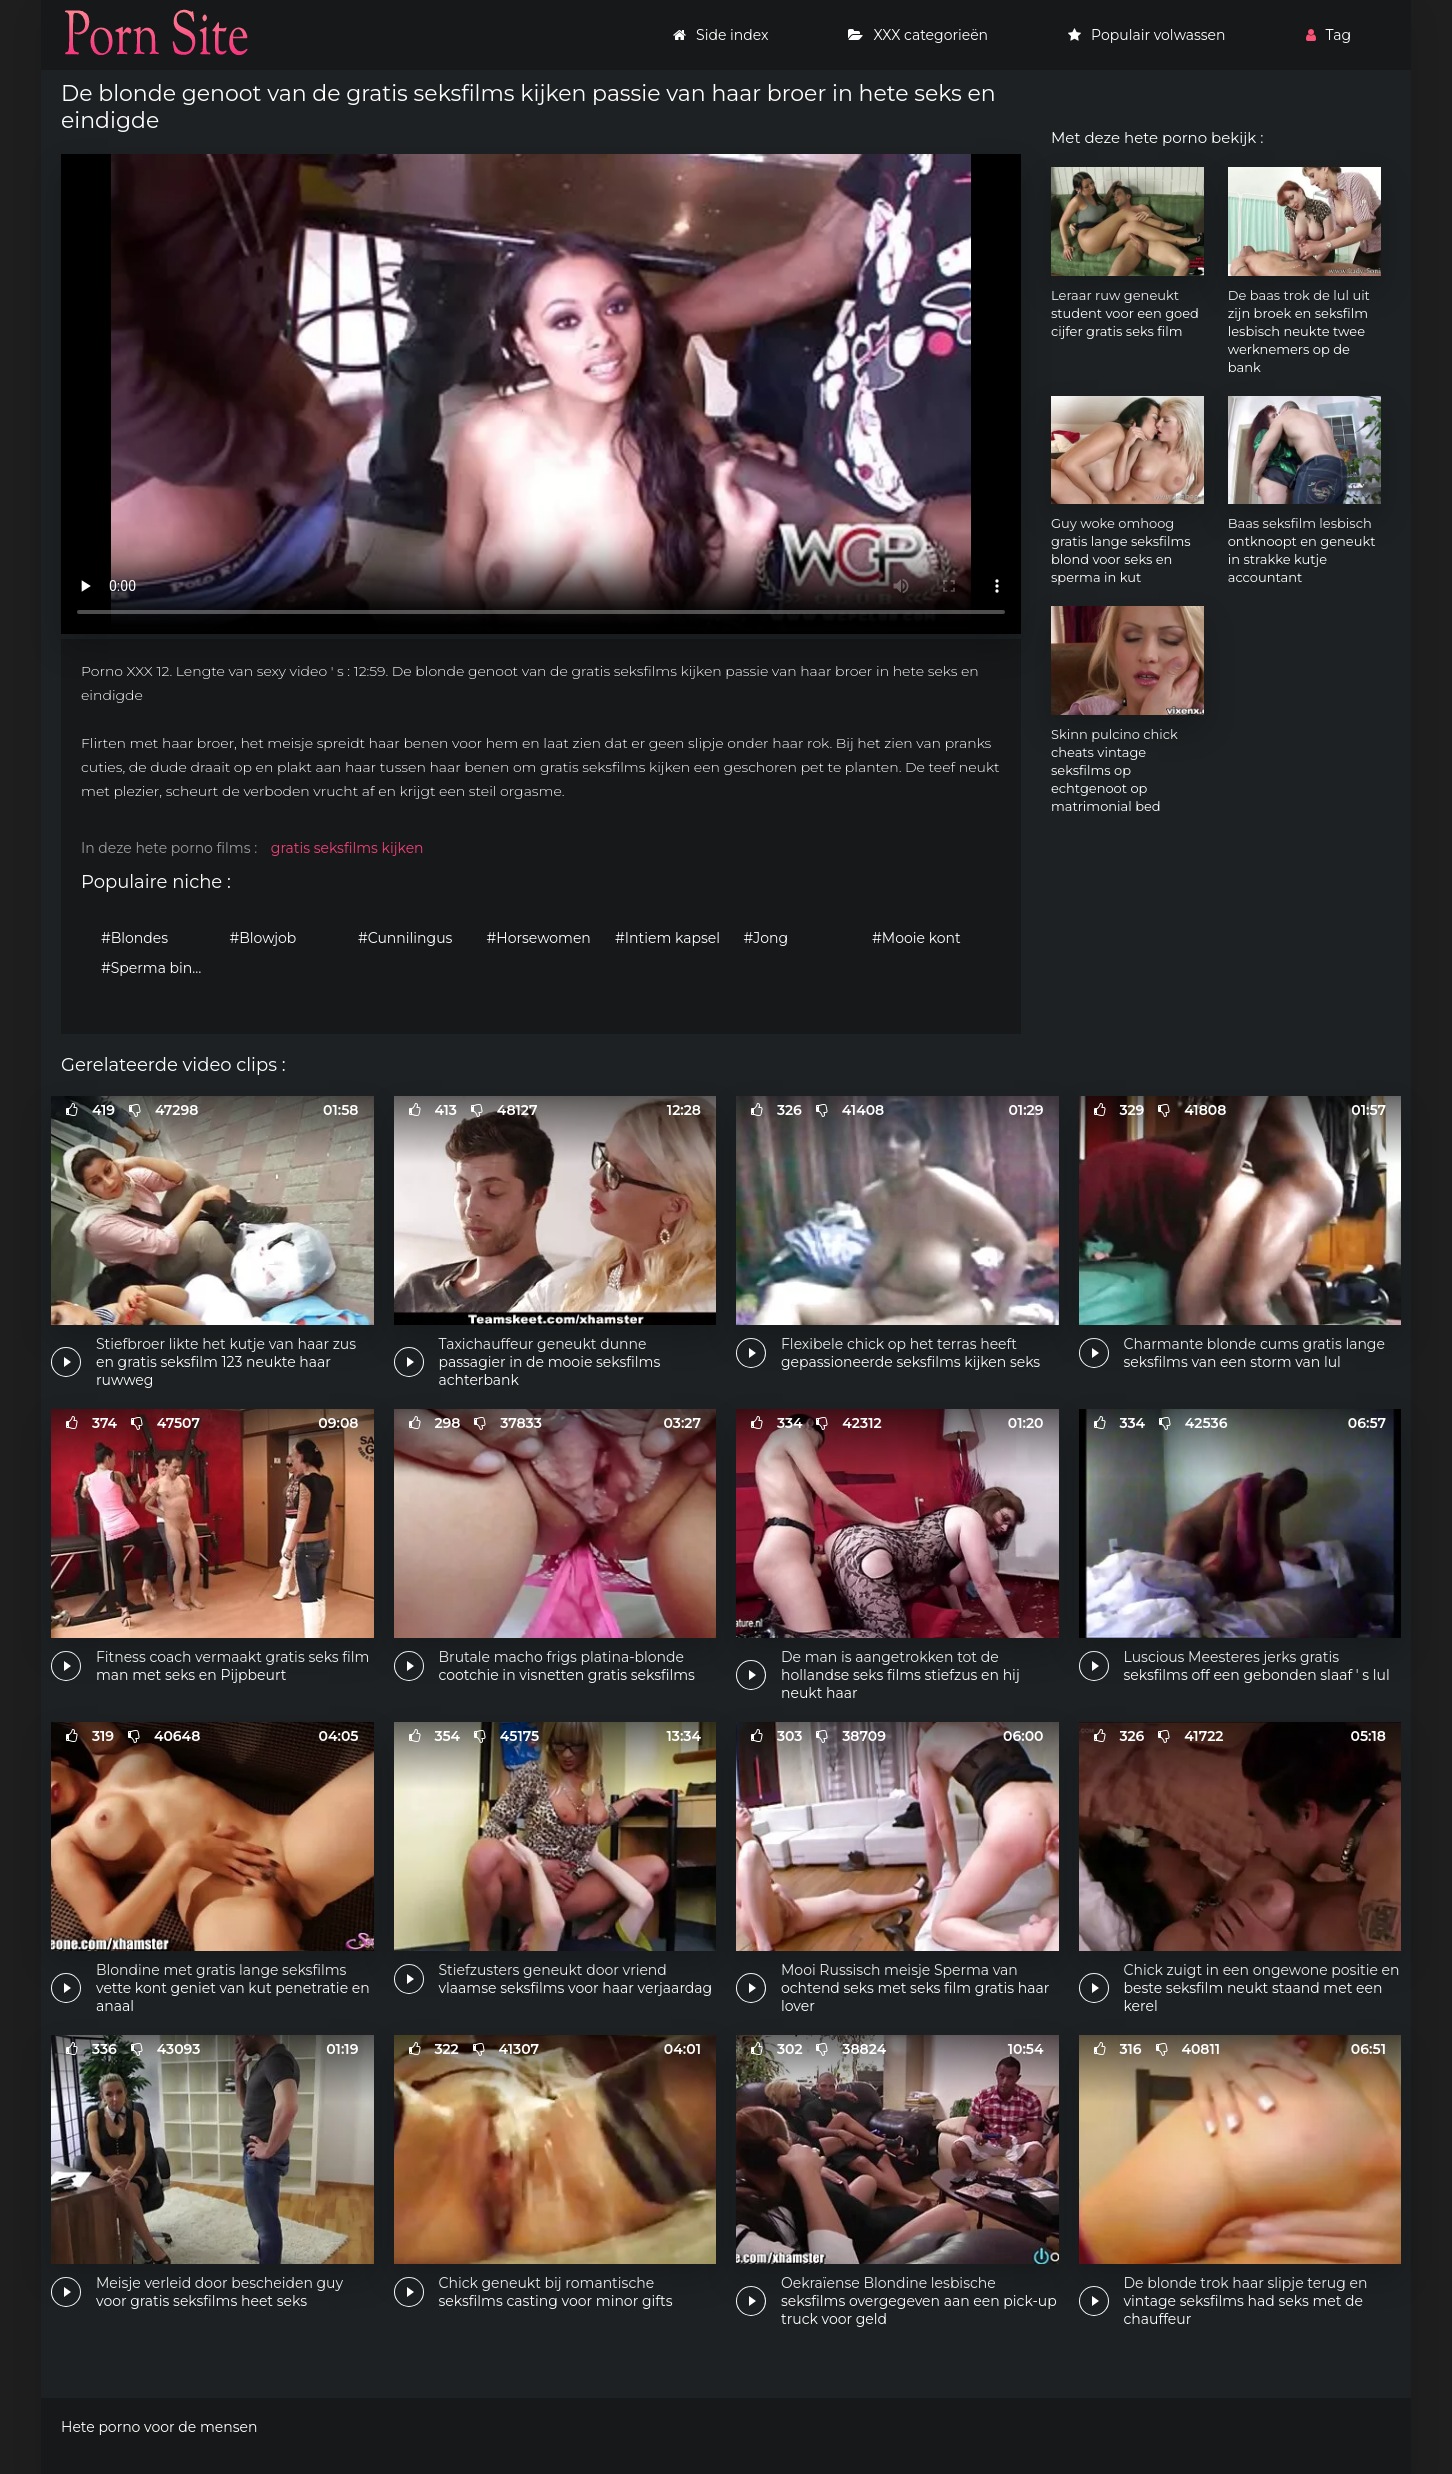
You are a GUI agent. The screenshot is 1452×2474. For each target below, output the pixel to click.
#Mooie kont (916, 938)
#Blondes (134, 938)
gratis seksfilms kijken (347, 848)
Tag (1328, 35)
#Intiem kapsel (667, 938)
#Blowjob (263, 938)
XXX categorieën (918, 35)
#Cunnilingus (405, 938)
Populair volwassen (1146, 35)
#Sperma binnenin (160, 968)
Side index (720, 35)
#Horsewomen (539, 938)
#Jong (766, 938)
